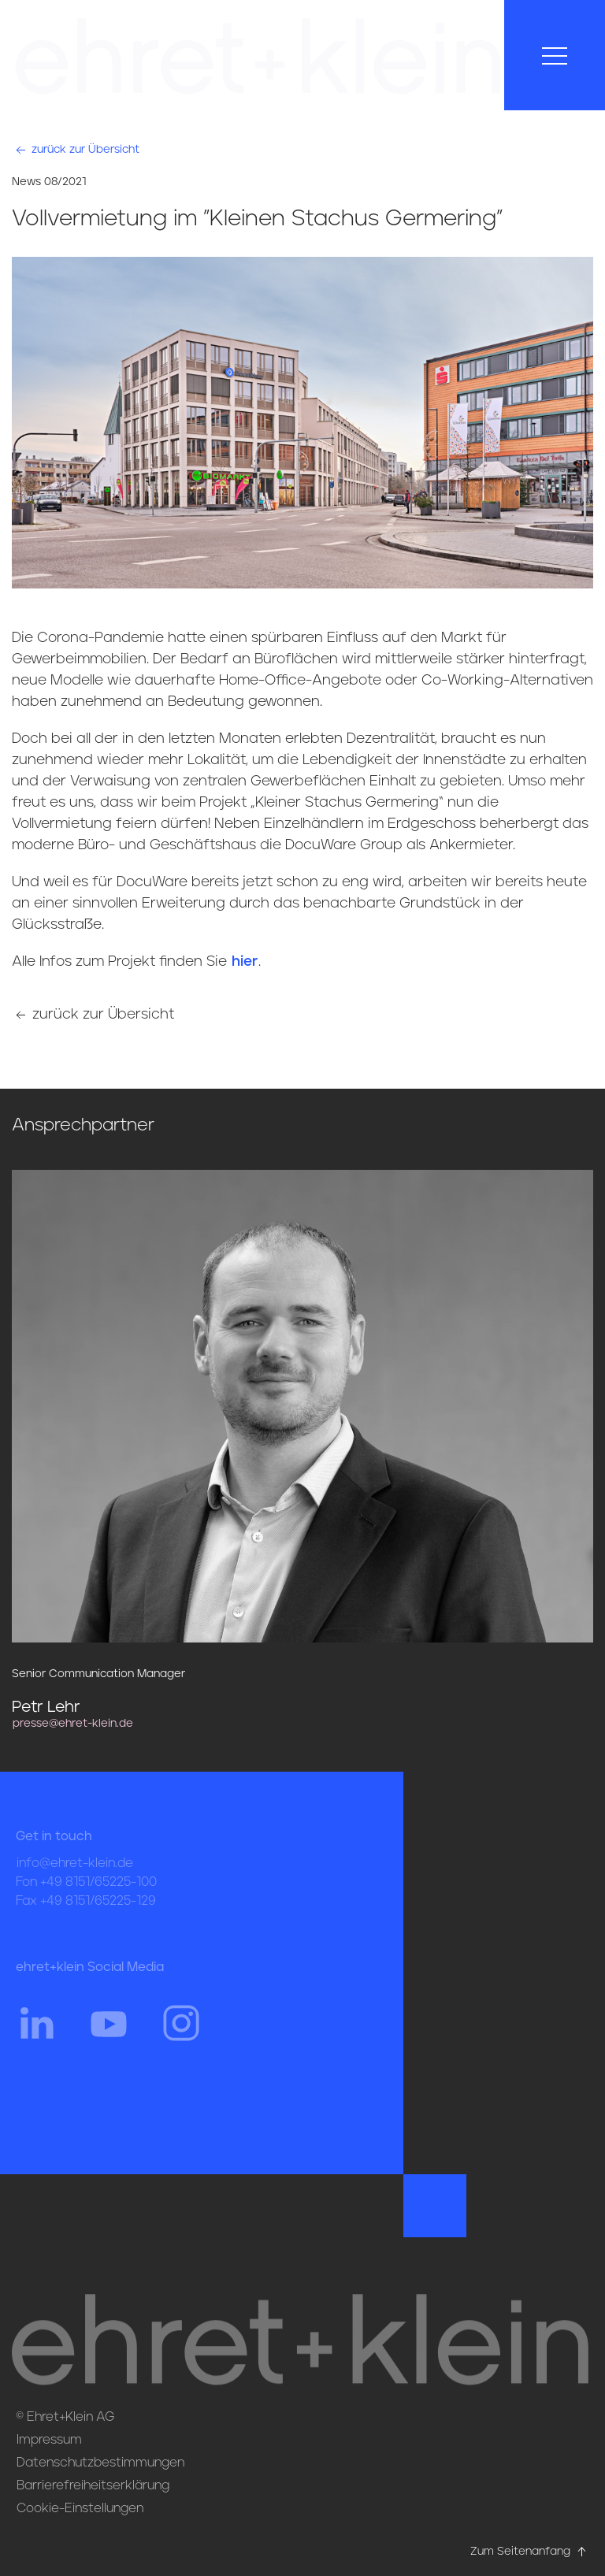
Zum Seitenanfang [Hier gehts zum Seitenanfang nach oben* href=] (529, 2551)
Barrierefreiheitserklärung (93, 2485)
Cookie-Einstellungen (80, 2508)
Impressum (49, 2439)
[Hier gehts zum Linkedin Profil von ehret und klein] (36, 2033)
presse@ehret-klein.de (73, 1723)
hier (245, 962)
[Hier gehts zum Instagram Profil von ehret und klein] (181, 2033)
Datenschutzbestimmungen (100, 2462)
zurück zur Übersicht (76, 150)
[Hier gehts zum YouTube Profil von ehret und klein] (108, 2033)
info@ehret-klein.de (75, 1875)
